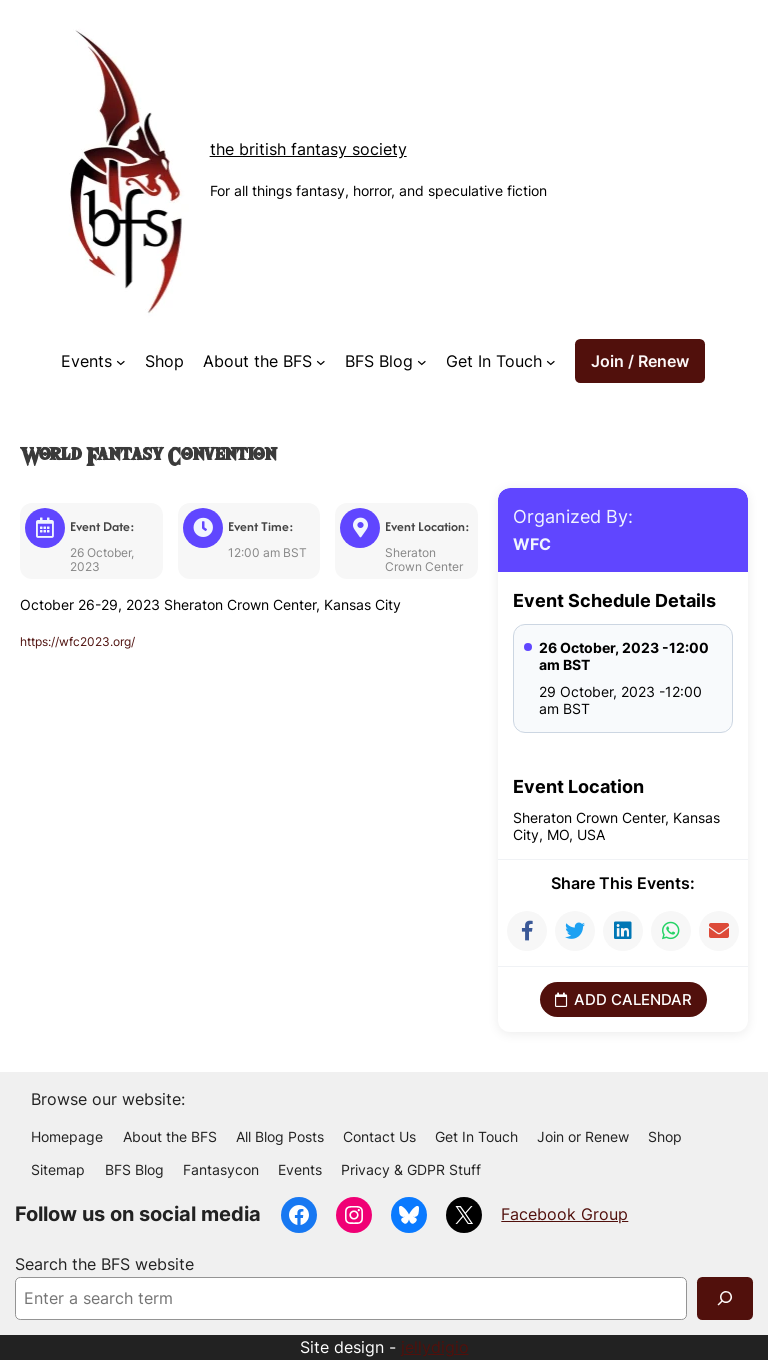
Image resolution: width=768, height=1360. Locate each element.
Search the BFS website (104, 1264)
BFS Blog (379, 361)
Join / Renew (640, 361)
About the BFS (257, 361)
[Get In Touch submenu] (551, 361)
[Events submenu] (121, 361)
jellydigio (435, 1347)
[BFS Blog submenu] (422, 361)
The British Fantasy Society (308, 149)
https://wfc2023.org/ (88, 640)
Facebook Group (564, 1214)
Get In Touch (494, 361)
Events (86, 361)
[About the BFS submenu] (321, 361)
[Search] (725, 1298)
